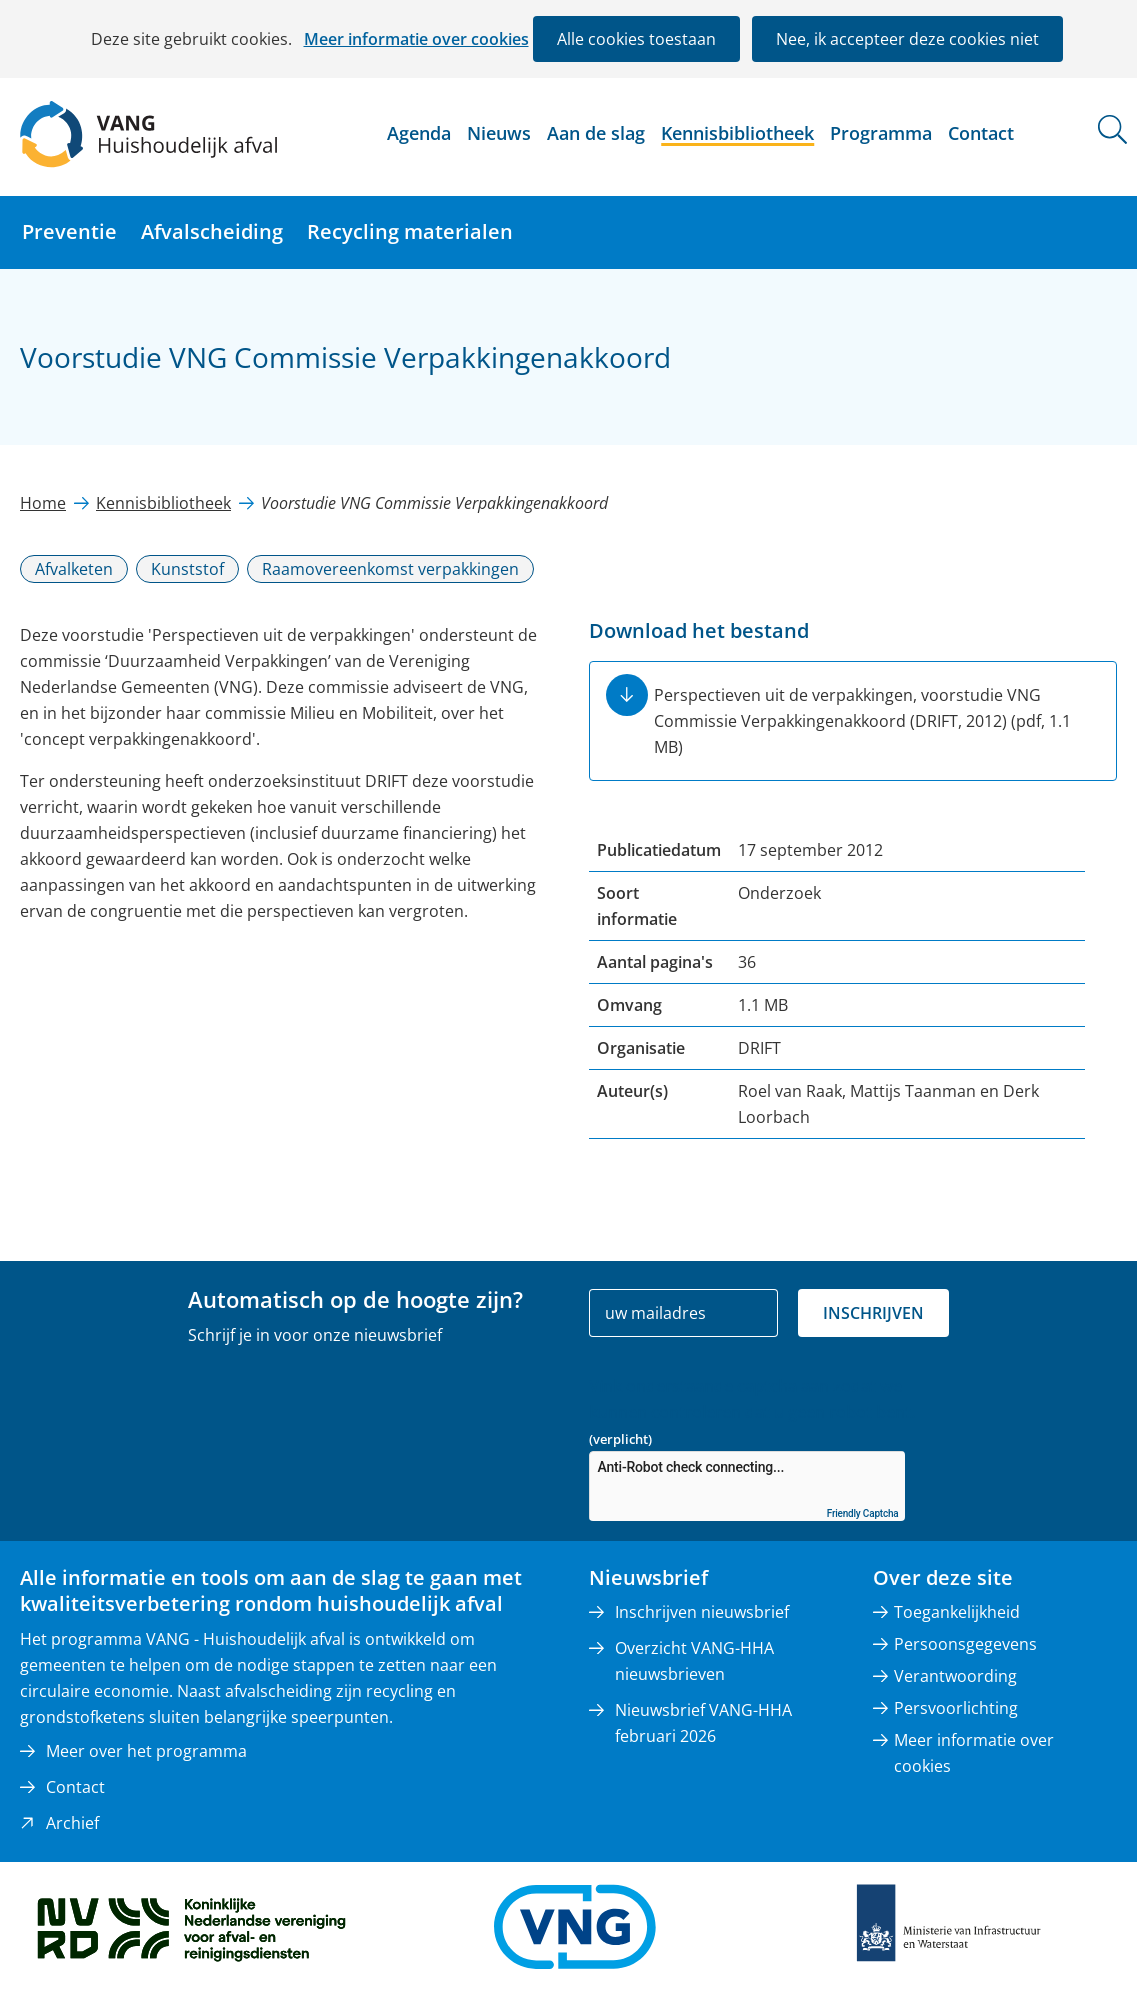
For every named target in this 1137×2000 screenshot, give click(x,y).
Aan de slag (596, 133)
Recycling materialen (410, 231)
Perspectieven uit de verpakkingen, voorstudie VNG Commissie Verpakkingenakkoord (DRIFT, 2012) (862, 721)
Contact (981, 133)
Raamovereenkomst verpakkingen (390, 569)
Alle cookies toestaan (636, 39)
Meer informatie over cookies (416, 39)
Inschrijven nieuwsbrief (702, 1612)
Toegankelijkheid (957, 1612)
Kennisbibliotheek (737, 133)
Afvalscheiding (212, 231)
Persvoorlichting (956, 1708)
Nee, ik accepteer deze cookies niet (907, 39)
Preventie (69, 231)
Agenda (419, 133)
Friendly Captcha (863, 1513)
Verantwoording (955, 1676)
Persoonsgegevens (965, 1644)
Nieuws (499, 133)
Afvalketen (74, 569)
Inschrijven (873, 1313)
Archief (72, 1823)
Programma (881, 133)
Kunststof (187, 569)
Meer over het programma (146, 1751)
